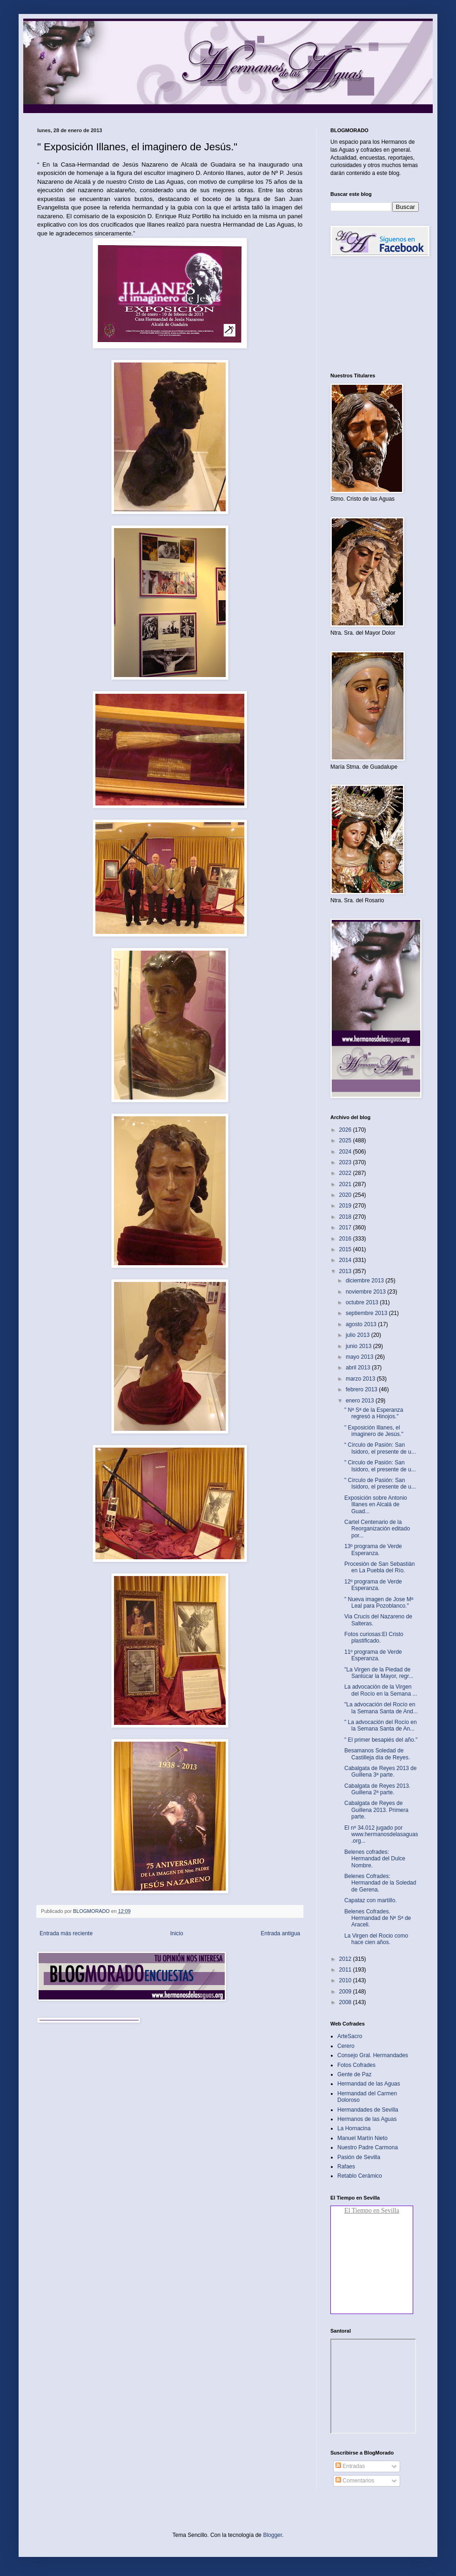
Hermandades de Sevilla (367, 2109)
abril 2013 (359, 1367)
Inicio (176, 1933)
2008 (346, 2002)
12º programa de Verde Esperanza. (373, 1584)
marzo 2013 (361, 1378)
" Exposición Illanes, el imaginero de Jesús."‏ (373, 1430)
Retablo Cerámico (359, 2176)
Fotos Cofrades (356, 2065)
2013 (346, 1271)
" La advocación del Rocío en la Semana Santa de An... (380, 1725)
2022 (346, 1173)
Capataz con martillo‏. (370, 1900)
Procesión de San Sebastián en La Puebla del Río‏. (379, 1567)
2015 (346, 1249)
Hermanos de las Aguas (366, 2119)
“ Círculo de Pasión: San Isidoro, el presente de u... (380, 1448)
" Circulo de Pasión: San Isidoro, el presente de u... (380, 1465)
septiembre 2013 (367, 1313)
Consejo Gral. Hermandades (372, 2055)
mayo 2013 (360, 1357)
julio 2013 (358, 1335)
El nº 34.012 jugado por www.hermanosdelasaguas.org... (381, 1835)
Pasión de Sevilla (358, 2157)
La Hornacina (353, 2128)
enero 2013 (361, 1400)
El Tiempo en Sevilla (371, 2210)
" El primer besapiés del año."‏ (380, 1740)
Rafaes (346, 2166)
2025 (346, 1140)
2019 (346, 1205)
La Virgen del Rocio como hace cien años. (376, 1938)
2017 (346, 1227)
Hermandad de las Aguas (368, 2083)
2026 (346, 1130)
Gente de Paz (354, 2074)
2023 (346, 1162)
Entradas (350, 2466)
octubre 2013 (363, 1302)
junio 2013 (359, 1346)
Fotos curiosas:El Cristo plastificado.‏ (373, 1637)
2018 (346, 1217)
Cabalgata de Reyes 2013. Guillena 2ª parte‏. (377, 1789)
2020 (346, 1195)
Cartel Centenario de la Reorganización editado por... (377, 1529)
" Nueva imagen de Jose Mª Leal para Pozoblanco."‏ (378, 1602)
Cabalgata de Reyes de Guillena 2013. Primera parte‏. (376, 1810)
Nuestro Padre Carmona (367, 2147)
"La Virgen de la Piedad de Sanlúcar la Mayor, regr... (378, 1672)
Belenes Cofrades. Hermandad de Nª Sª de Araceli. (377, 1918)
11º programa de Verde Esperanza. (373, 1655)
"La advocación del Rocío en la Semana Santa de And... (381, 1707)
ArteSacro (349, 2036)
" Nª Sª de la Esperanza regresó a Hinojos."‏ (373, 1413)
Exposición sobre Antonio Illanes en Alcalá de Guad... (375, 1505)
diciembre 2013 (365, 1280)
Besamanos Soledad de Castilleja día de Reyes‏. (377, 1753)
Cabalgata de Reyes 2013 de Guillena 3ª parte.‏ (380, 1771)
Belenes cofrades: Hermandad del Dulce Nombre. (374, 1859)
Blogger (272, 2535)
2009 (346, 1991)
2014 (346, 1260)
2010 (346, 1980)
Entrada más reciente (66, 1933)
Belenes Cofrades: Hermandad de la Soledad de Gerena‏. (380, 1883)
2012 (346, 1959)
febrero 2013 (362, 1389)
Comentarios (354, 2480)
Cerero (346, 2046)
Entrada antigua (280, 1933)
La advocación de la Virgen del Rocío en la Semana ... (380, 1690)
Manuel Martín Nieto (362, 2138)
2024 (346, 1151)
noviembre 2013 (366, 1291)
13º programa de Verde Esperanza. (373, 1549)
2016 (346, 1238)
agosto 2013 (362, 1324)
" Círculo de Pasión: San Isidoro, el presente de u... (380, 1483)
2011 (346, 1969)
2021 (346, 1184)
